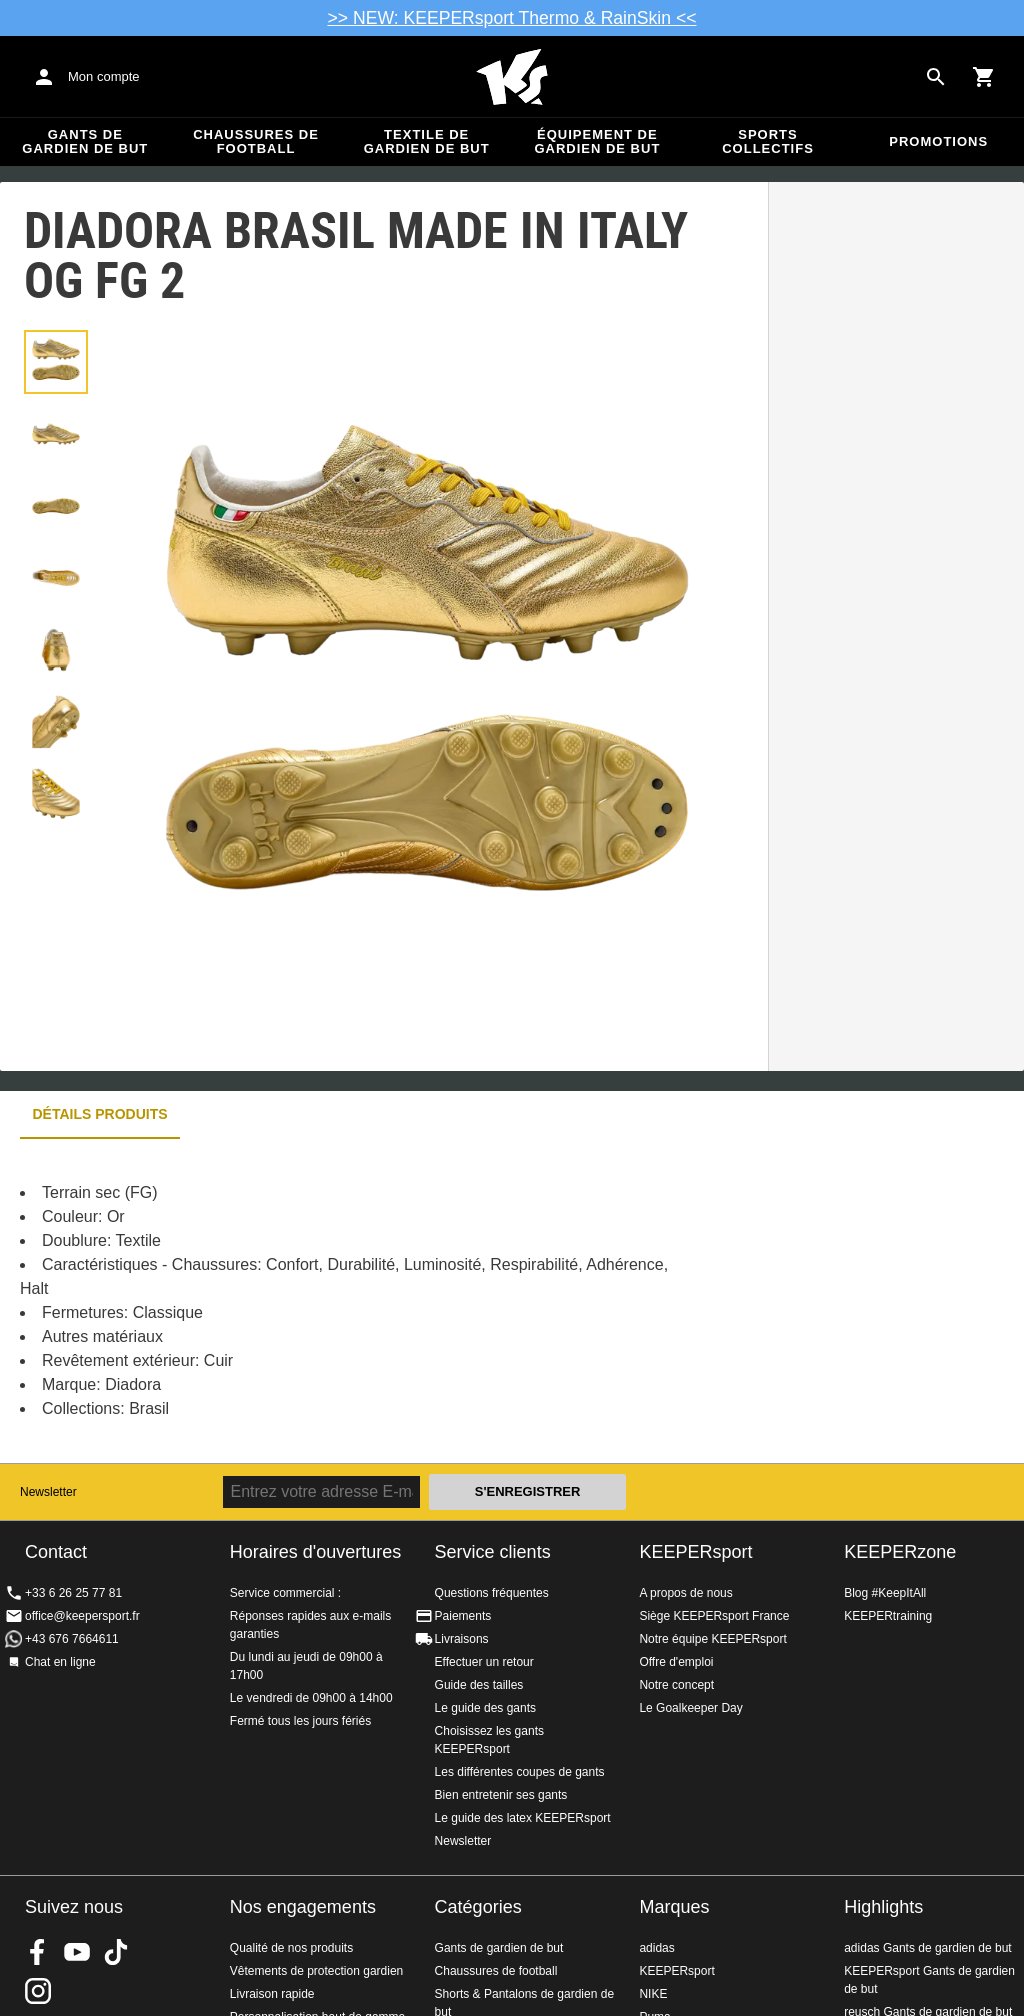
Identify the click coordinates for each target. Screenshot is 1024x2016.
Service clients (493, 1552)
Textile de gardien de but (427, 141)
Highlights (883, 1907)
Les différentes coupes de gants (520, 1772)
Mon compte (104, 76)
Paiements (463, 1616)
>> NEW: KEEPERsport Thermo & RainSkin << (512, 18)
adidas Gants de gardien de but (927, 1948)
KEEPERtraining (888, 1616)
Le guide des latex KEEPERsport (523, 1818)
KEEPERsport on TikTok (116, 1952)
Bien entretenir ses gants (501, 1795)
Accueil (512, 77)
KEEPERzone (900, 1552)
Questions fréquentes (492, 1593)
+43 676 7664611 (72, 1639)
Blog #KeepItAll (885, 1593)
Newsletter (48, 1492)
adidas (656, 1948)
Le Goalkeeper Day (690, 1708)
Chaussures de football (256, 141)
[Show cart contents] (984, 77)
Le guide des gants (485, 1708)
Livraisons (462, 1639)
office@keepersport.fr (82, 1616)
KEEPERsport (695, 1552)
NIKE (653, 1994)
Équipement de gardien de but (597, 141)
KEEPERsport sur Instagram (38, 1991)
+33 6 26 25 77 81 (73, 1593)
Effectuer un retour (484, 1662)
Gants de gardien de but (85, 141)
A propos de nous (685, 1593)
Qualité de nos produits (291, 1948)
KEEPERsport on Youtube (77, 1952)
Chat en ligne (60, 1662)
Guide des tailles (479, 1685)
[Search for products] (936, 77)
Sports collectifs (768, 141)
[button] (56, 362)
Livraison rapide (272, 1994)
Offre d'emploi (676, 1662)
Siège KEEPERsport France (714, 1616)
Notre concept (676, 1685)
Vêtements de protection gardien (316, 1971)
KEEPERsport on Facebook (38, 1952)
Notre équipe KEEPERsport (712, 1639)
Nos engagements (303, 1907)
